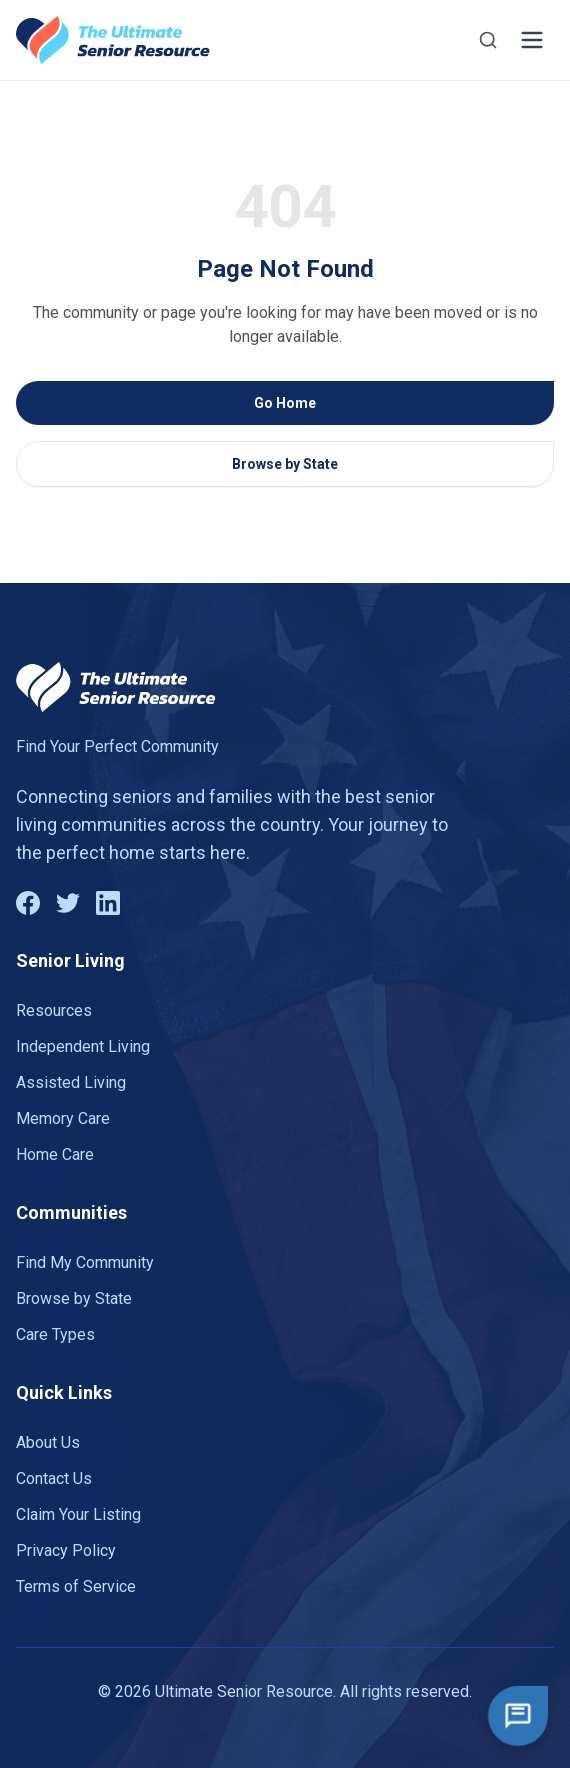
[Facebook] (28, 903)
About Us (48, 1442)
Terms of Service (76, 1586)
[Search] (488, 40)
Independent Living (83, 1046)
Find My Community (85, 1262)
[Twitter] (68, 903)
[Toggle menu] (532, 40)
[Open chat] (518, 1716)
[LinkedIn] (108, 903)
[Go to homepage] (113, 40)
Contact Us (54, 1478)
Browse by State (285, 464)
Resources (54, 1010)
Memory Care (63, 1118)
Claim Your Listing (78, 1514)
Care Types (55, 1334)
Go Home (285, 403)
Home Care (55, 1154)
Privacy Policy (66, 1550)
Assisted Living (71, 1082)
